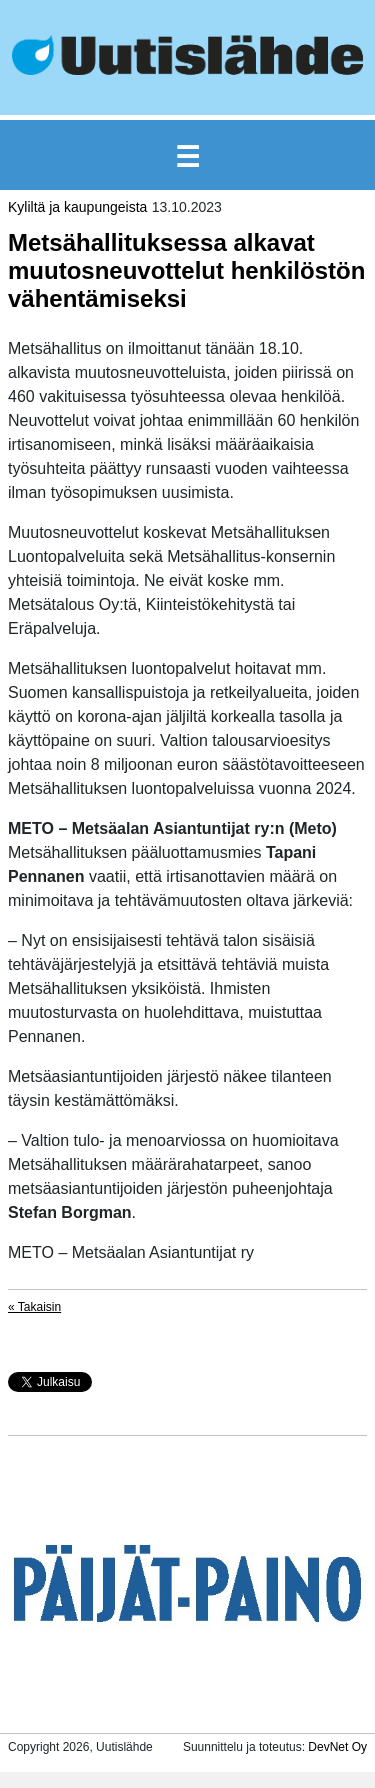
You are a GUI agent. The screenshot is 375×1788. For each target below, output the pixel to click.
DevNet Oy (337, 1747)
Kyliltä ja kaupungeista (77, 207)
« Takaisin (34, 1307)
